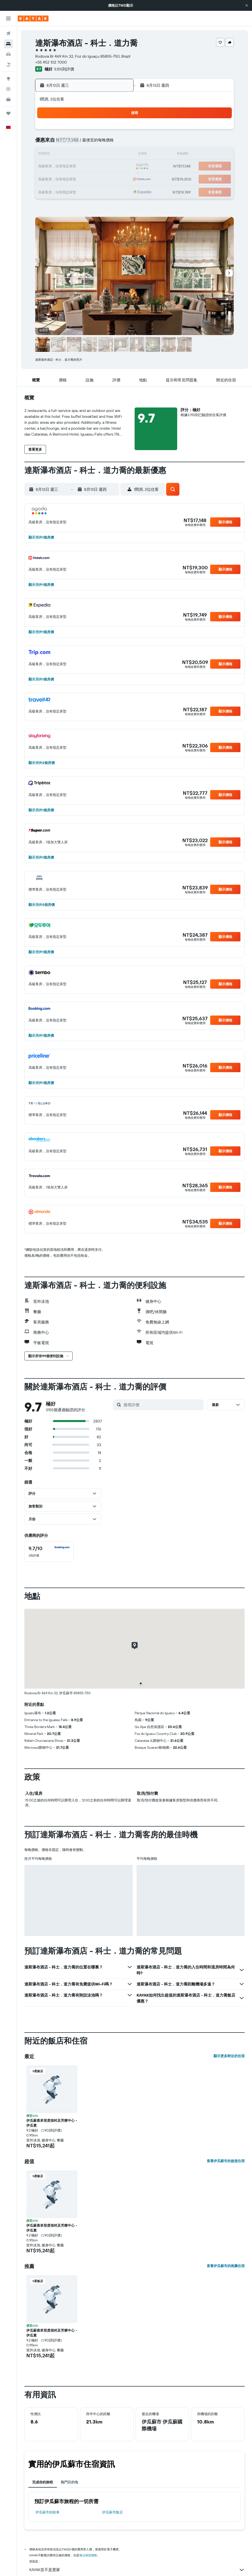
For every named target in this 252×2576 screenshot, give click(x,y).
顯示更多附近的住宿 (229, 2056)
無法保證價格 (88, 2555)
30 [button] (47, 190)
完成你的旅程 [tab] (42, 2482)
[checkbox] (49, 1551)
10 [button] (59, 154)
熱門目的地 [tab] (69, 2482)
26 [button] (82, 178)
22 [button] (118, 166)
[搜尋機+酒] (8, 64)
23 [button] (47, 178)
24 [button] (59, 178)
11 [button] (70, 154)
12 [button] (82, 154)
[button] (246, 5)
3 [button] (59, 142)
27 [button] (94, 178)
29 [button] (118, 178)
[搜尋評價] (162, 1404)
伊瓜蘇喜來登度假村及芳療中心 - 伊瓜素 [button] (51, 2123)
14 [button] (106, 154)
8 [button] (118, 142)
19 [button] (82, 166)
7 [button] (106, 142)
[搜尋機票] (8, 33)
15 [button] (118, 154)
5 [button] (82, 142)
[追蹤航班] (8, 89)
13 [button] (94, 154)
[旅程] (8, 113)
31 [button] (59, 190)
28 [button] (106, 178)
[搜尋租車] (8, 54)
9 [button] (47, 154)
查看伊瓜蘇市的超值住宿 (226, 2161)
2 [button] (47, 142)
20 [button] (94, 166)
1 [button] (118, 131)
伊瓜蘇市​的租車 (47, 2512)
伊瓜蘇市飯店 (112, 2512)
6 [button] (94, 142)
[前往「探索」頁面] (8, 79)
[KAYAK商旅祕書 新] (8, 99)
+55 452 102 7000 (51, 62)
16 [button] (47, 166)
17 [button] (59, 166)
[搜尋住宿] (8, 44)
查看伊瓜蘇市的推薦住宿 (226, 2266)
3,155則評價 (64, 69)
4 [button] (71, 142)
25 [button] (70, 178)
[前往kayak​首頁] (33, 18)
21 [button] (106, 166)
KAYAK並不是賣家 (137, 2570)
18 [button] (71, 166)
